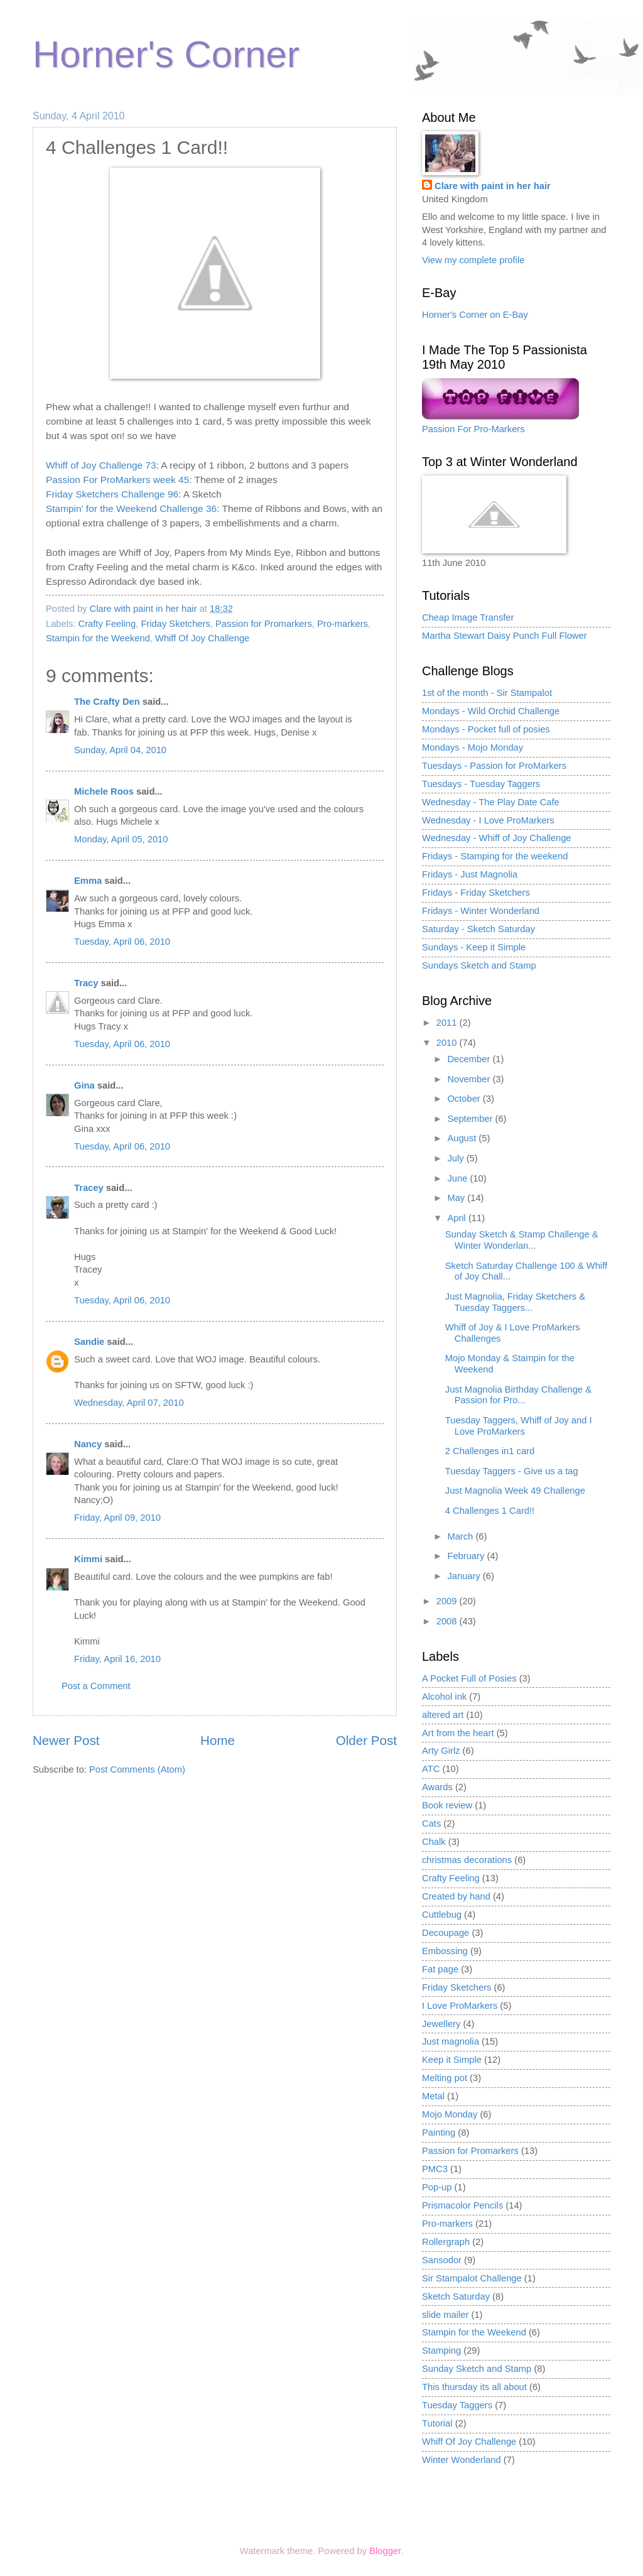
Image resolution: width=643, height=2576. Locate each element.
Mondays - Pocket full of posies (486, 729)
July (456, 1158)
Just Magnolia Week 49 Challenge (515, 1491)
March (461, 1536)
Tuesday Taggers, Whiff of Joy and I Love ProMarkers (518, 1426)
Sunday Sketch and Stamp (476, 2369)
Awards (437, 1787)
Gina (84, 1085)
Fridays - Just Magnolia (469, 874)
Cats (431, 1823)
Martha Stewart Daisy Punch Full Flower (504, 636)
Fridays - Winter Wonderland (480, 911)
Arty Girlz (441, 1751)
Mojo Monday (449, 2114)
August (462, 1138)
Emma (88, 881)
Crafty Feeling (107, 624)
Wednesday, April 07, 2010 (129, 1403)
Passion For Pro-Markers (473, 429)
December (469, 1059)
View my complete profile (473, 260)
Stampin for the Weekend (98, 638)
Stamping (441, 2350)
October (464, 1099)
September (471, 1119)
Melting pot (444, 2078)
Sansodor (442, 2260)
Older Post (366, 1740)
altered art (442, 1715)
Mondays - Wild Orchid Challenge (490, 711)
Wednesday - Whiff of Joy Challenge (496, 838)
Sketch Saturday (456, 2296)
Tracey (89, 1188)
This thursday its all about (474, 2387)
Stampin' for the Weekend (101, 508)
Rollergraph (446, 2242)
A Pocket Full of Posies (469, 1678)
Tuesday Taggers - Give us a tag (511, 1471)
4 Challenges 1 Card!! (489, 1511)
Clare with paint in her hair (493, 186)
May (457, 1198)
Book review (447, 1805)
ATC (431, 1769)
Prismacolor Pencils (462, 2205)
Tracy (86, 983)
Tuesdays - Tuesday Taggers (481, 784)
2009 (448, 1601)
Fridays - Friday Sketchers (476, 893)
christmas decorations (467, 1860)
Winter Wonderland (461, 2460)
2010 (448, 1043)
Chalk (434, 1842)
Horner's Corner (166, 54)
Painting (438, 2133)
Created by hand (456, 1896)
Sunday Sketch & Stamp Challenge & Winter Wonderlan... (521, 1240)
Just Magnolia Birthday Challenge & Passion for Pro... (518, 1395)
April (457, 1218)
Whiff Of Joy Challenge (202, 638)
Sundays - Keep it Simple (474, 947)
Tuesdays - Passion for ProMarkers (494, 766)
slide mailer (445, 2315)
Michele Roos (104, 791)
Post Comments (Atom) (137, 1769)
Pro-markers (342, 624)
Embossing (445, 1951)
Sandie (89, 1342)
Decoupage (445, 1933)
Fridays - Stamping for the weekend (495, 856)
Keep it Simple (452, 2060)
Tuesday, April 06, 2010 (122, 942)
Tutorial (437, 2423)
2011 (448, 1023)
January (464, 1576)
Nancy (88, 1444)
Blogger (385, 2551)
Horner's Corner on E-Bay (475, 315)
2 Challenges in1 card (489, 1451)
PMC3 (435, 2169)
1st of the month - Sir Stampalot (487, 693)
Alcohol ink (444, 1697)
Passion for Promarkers (263, 624)
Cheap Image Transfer (468, 617)
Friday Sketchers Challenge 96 (112, 494)
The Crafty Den (107, 702)
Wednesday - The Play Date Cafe (490, 802)
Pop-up (436, 2187)
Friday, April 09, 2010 (117, 1518)
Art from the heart (458, 1733)
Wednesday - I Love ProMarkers (488, 820)
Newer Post (66, 1740)
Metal (433, 2096)
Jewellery (441, 2024)
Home (217, 1740)
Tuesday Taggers (457, 2405)
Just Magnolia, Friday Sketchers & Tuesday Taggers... (515, 1302)
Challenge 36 (187, 508)
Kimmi (88, 1559)
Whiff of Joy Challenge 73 (101, 465)
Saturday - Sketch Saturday (478, 929)
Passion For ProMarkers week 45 (117, 479)
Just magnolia (450, 2041)
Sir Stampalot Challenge (472, 2278)
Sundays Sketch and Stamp (479, 965)
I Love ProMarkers (459, 2006)
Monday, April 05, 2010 (121, 839)
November (469, 1079)
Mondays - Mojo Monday (472, 747)
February (467, 1556)
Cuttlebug (442, 1915)
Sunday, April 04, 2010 (120, 750)
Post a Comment (96, 1686)
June (458, 1178)
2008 (448, 1621)
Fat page (440, 1969)
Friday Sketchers (175, 624)
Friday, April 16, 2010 (117, 1659)
